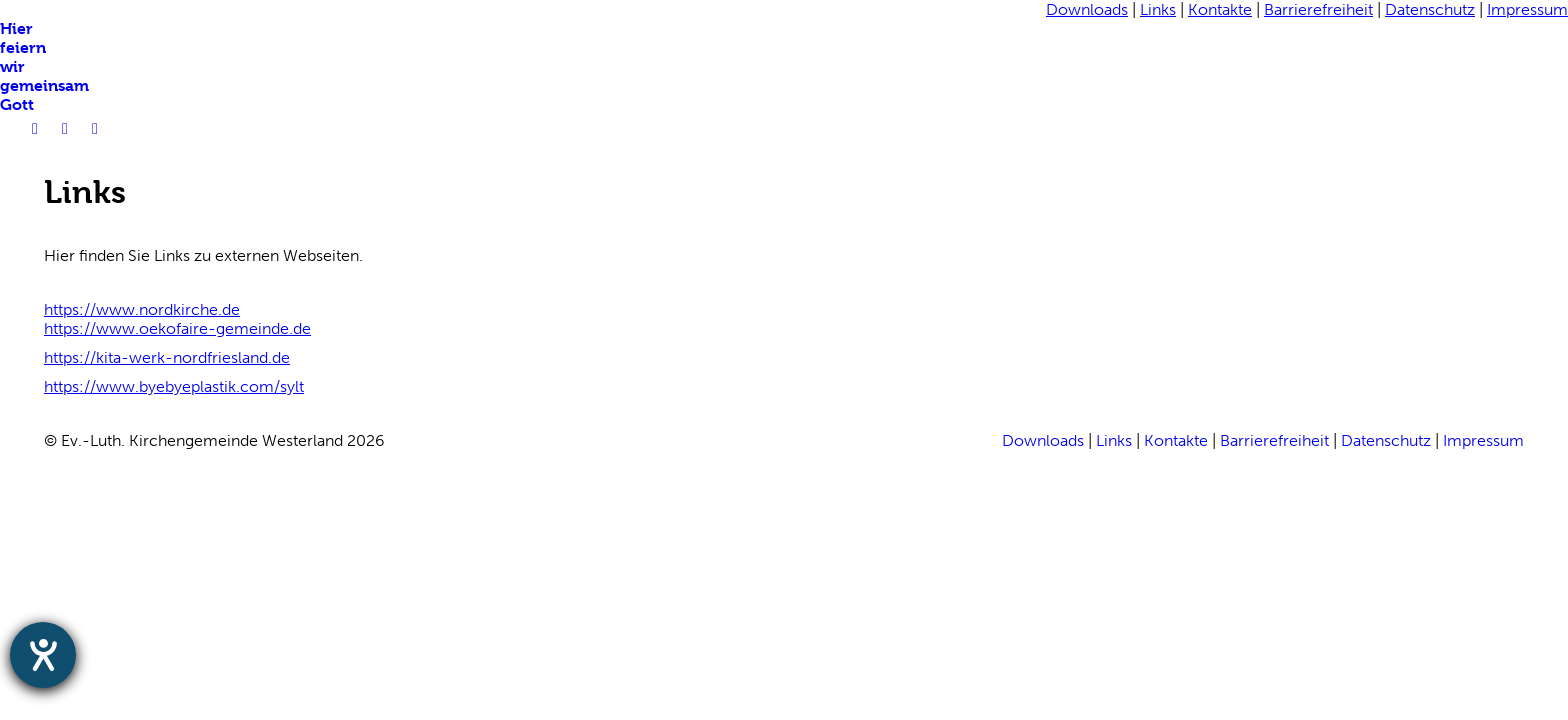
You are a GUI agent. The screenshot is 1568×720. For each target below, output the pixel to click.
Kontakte (1220, 9)
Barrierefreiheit (1318, 9)
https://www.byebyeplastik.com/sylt (174, 386)
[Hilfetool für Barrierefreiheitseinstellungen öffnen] (43, 655)
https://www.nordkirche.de (142, 309)
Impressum (1527, 9)
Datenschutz (1430, 9)
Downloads (1087, 9)
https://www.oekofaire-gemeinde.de (177, 328)
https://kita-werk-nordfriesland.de (167, 357)
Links (1158, 9)
